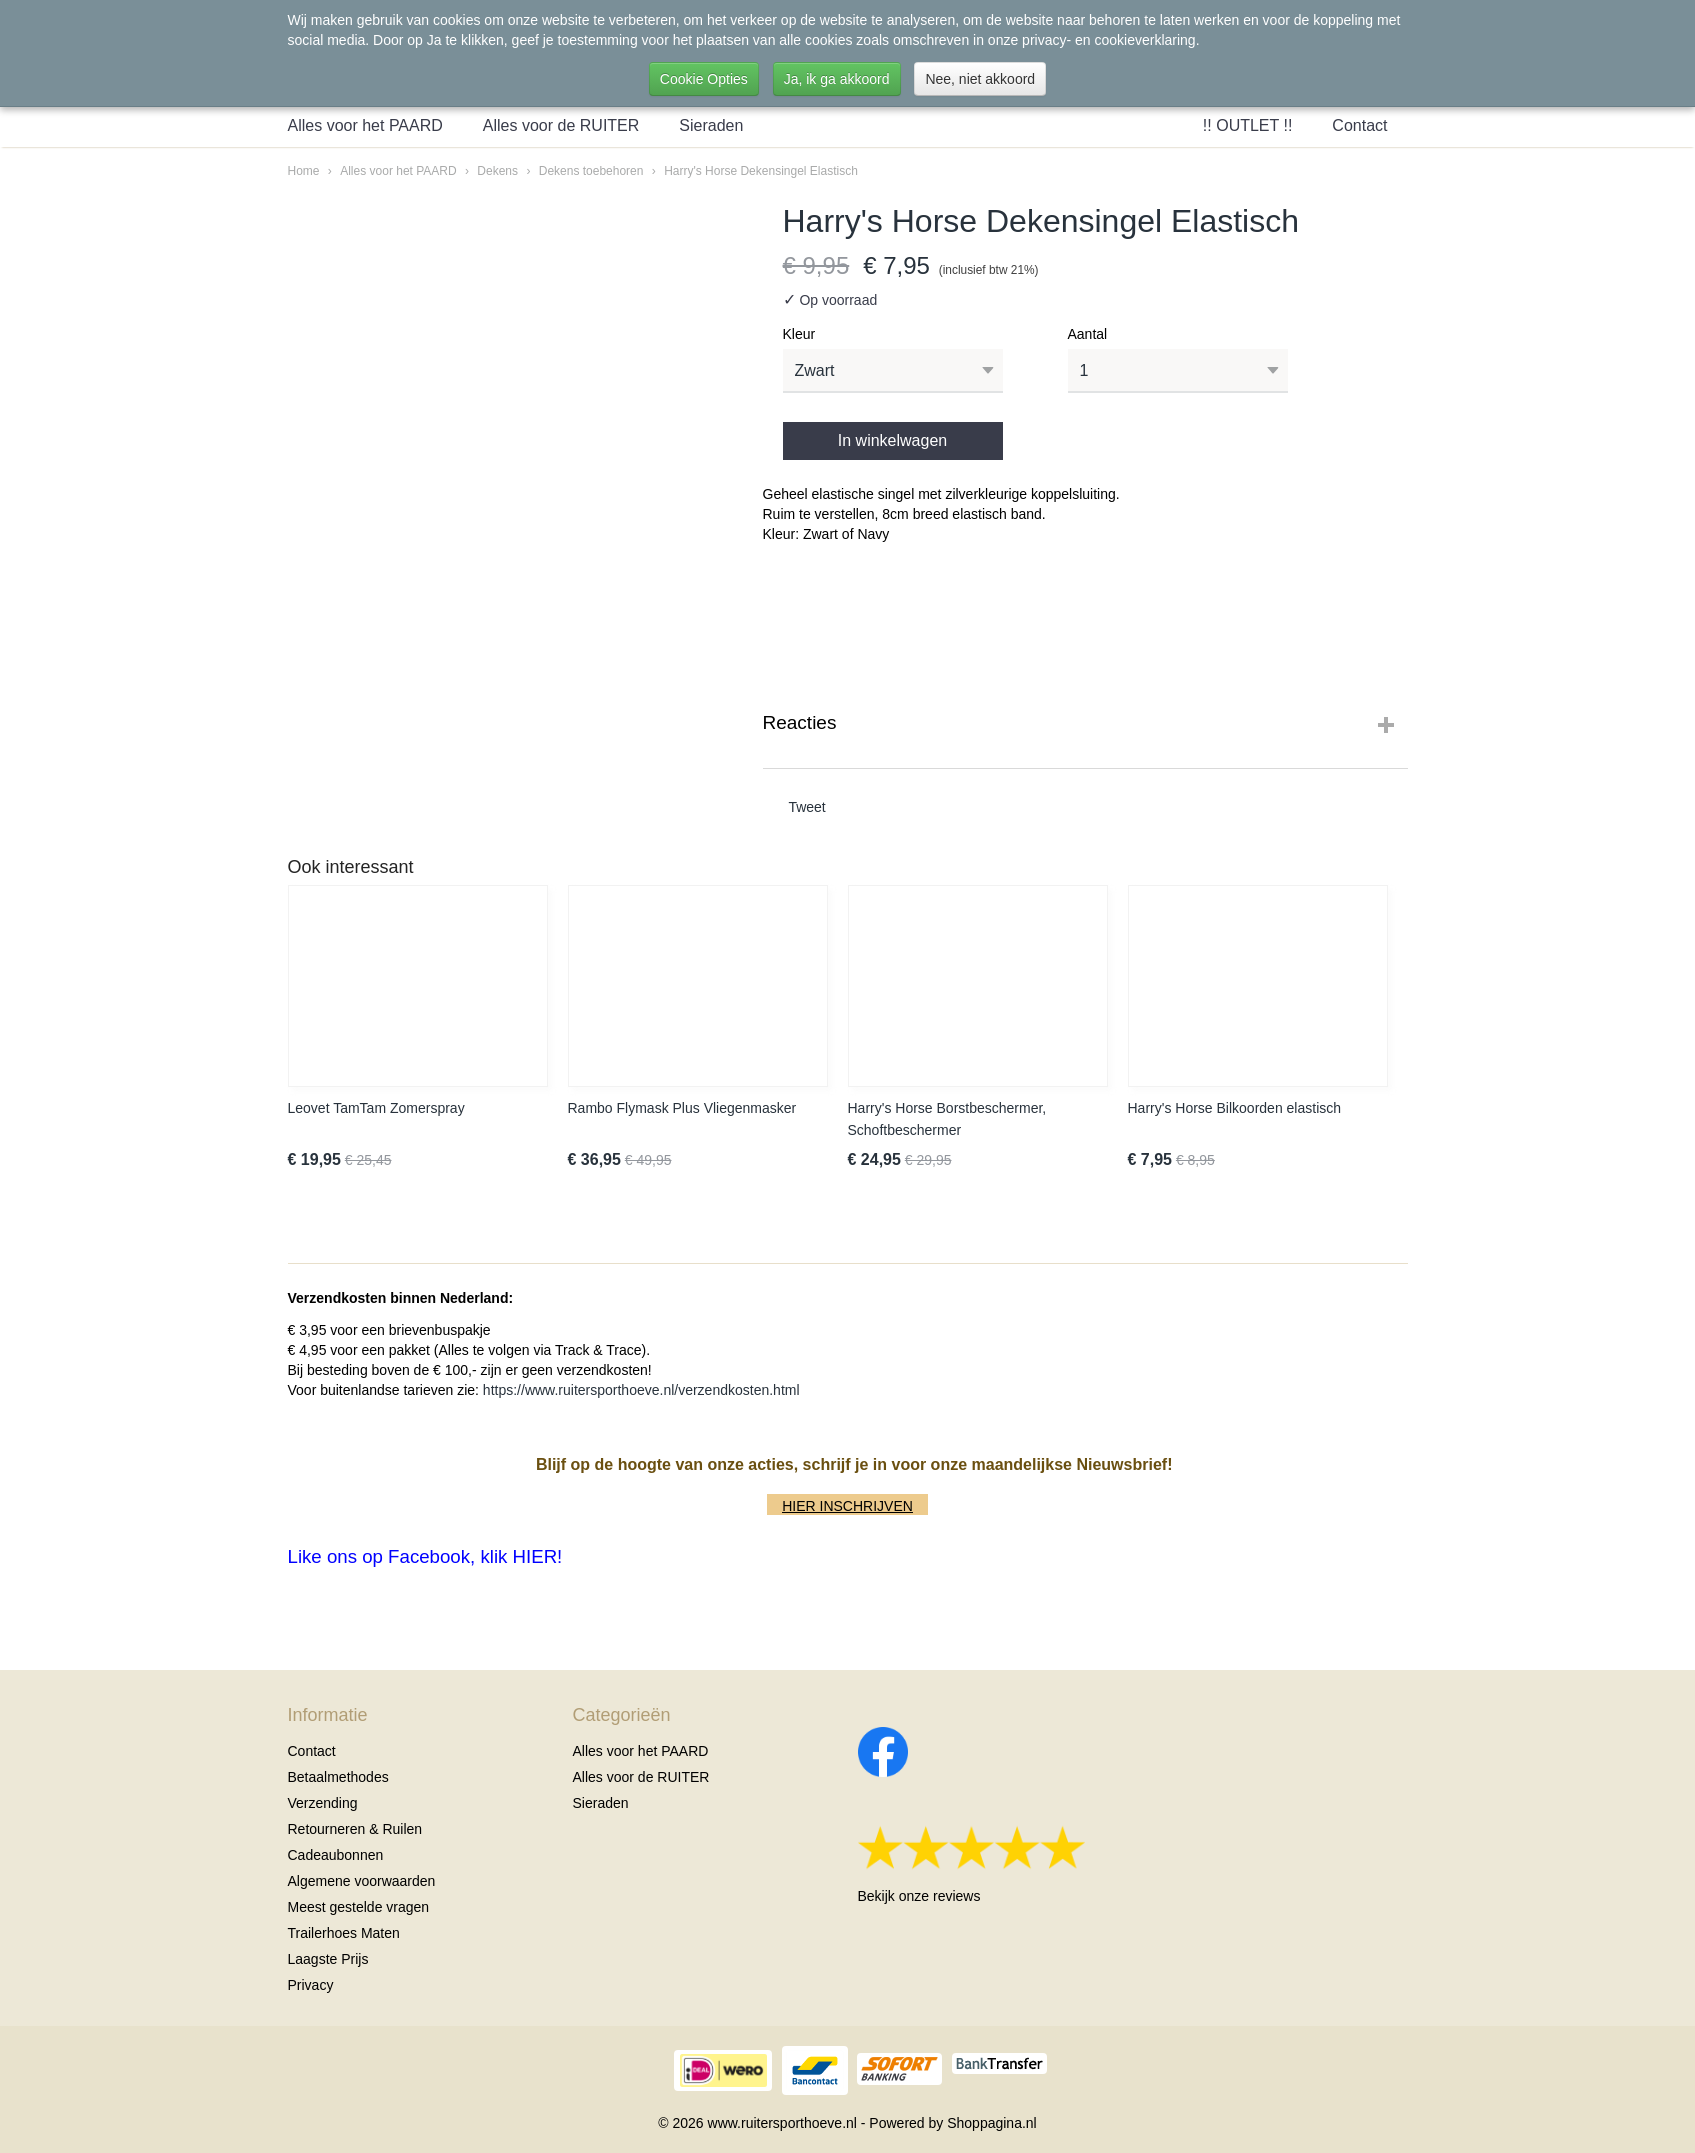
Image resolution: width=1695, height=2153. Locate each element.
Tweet (806, 807)
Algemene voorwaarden (362, 1881)
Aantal (1088, 334)
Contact (1359, 125)
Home (304, 171)
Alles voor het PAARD (365, 125)
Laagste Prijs (328, 1959)
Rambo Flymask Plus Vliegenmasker (682, 1108)
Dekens (497, 171)
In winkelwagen (892, 440)
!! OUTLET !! (1248, 125)
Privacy (311, 1985)
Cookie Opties (704, 79)
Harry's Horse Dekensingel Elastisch (761, 171)
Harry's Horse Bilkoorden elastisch (1235, 1108)
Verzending (323, 1803)
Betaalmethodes (338, 1777)
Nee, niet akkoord (980, 79)
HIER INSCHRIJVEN (847, 1506)
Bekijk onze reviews (919, 1896)
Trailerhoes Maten (344, 1933)
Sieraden (711, 125)
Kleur (799, 334)
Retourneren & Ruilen (355, 1829)
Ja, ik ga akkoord (837, 79)
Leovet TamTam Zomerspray (376, 1108)
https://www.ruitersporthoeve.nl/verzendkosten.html (641, 1390)
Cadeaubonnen (336, 1855)
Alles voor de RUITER (561, 125)
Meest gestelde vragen (359, 1907)
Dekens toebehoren (591, 171)
